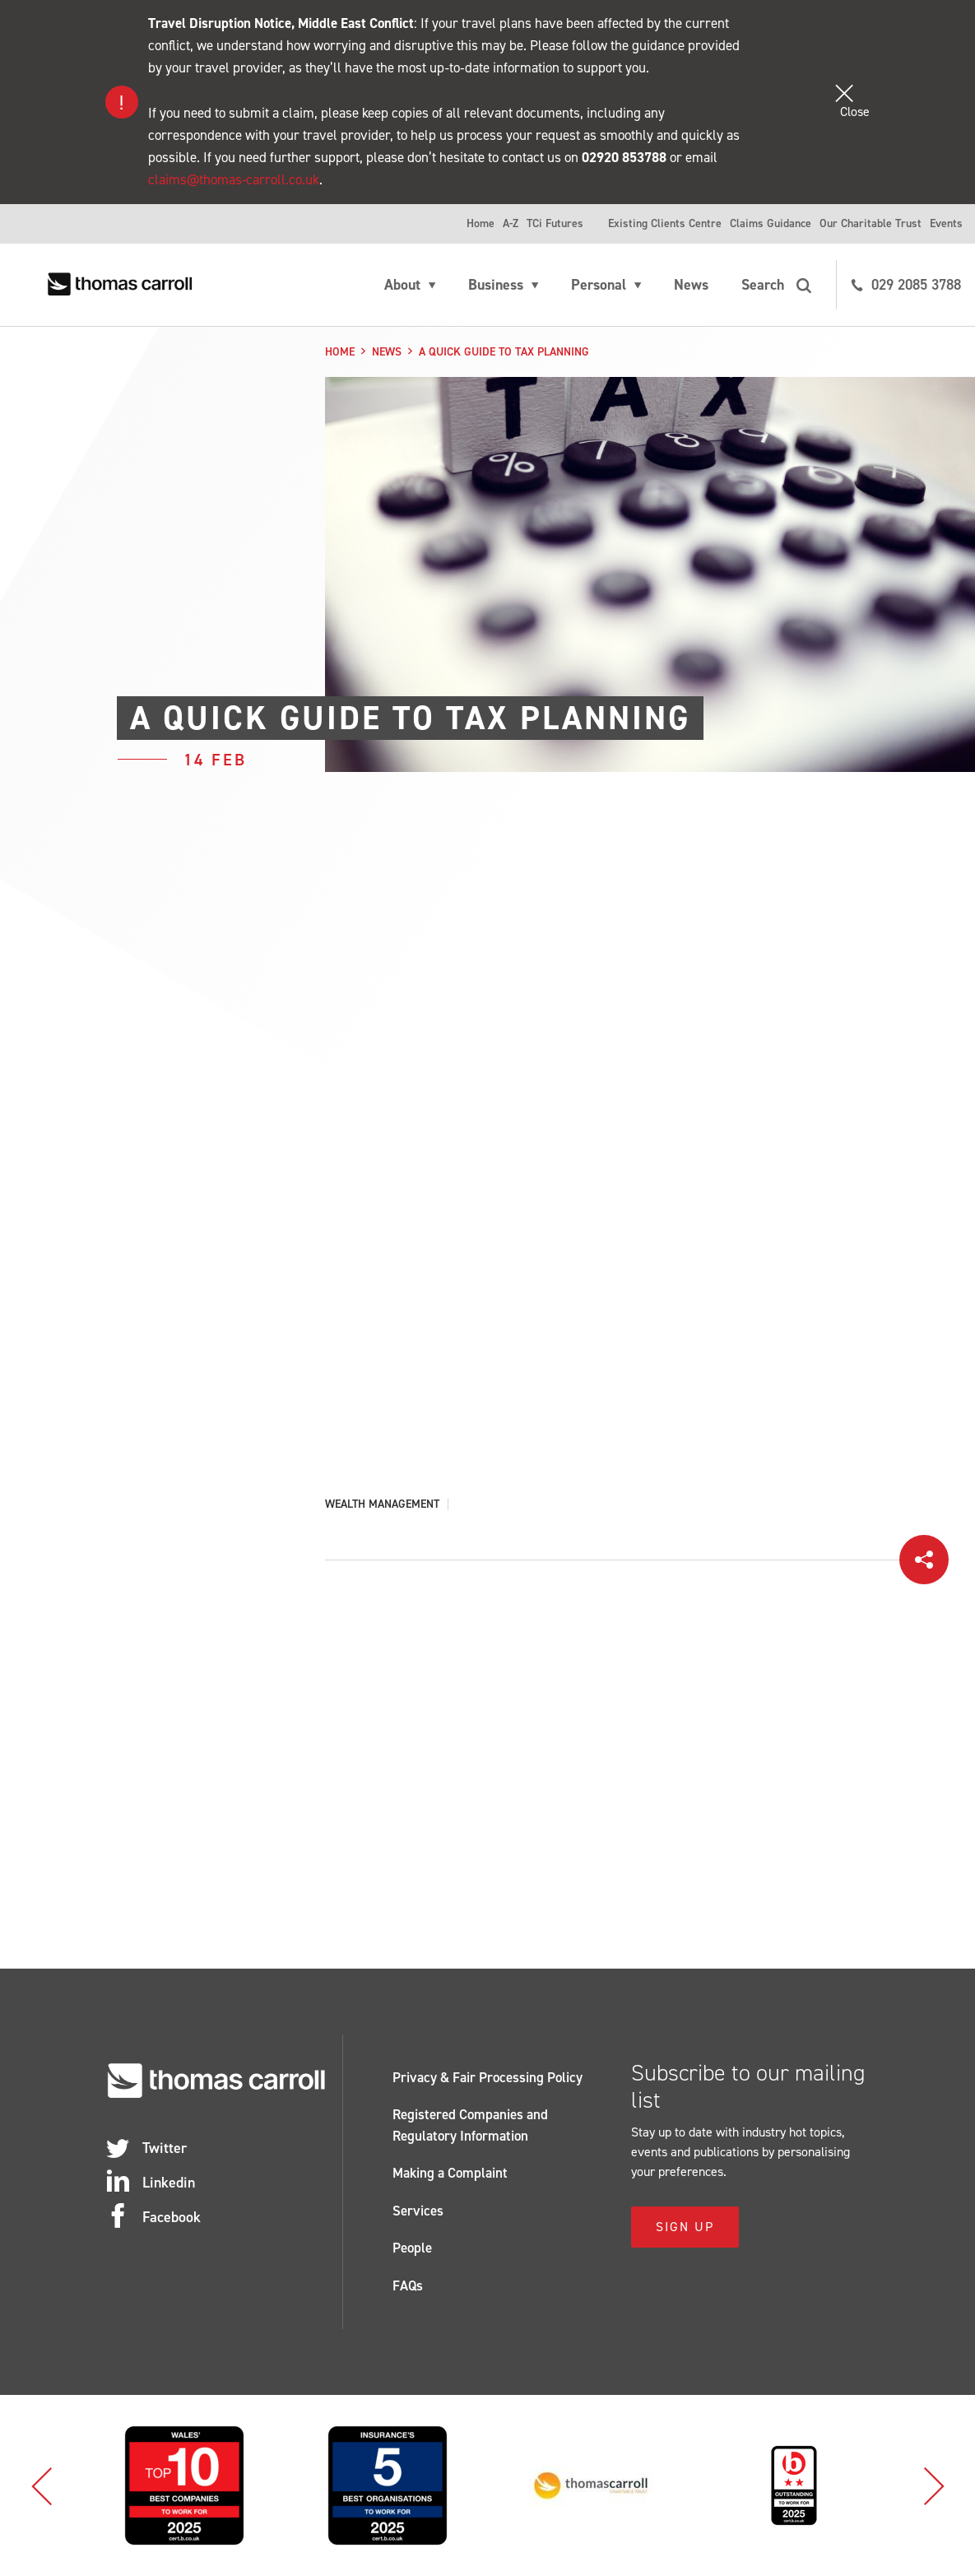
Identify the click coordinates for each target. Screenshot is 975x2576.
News (691, 285)
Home (480, 223)
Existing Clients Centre (665, 223)
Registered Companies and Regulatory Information (470, 2125)
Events (946, 223)
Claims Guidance (770, 223)
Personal (598, 285)
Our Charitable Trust (870, 223)
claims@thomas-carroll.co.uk (233, 179)
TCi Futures (555, 223)
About (402, 285)
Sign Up (685, 2226)
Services (417, 2211)
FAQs (407, 2285)
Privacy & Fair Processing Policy (487, 2077)
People (412, 2248)
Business (495, 285)
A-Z (510, 223)
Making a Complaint (450, 2173)
